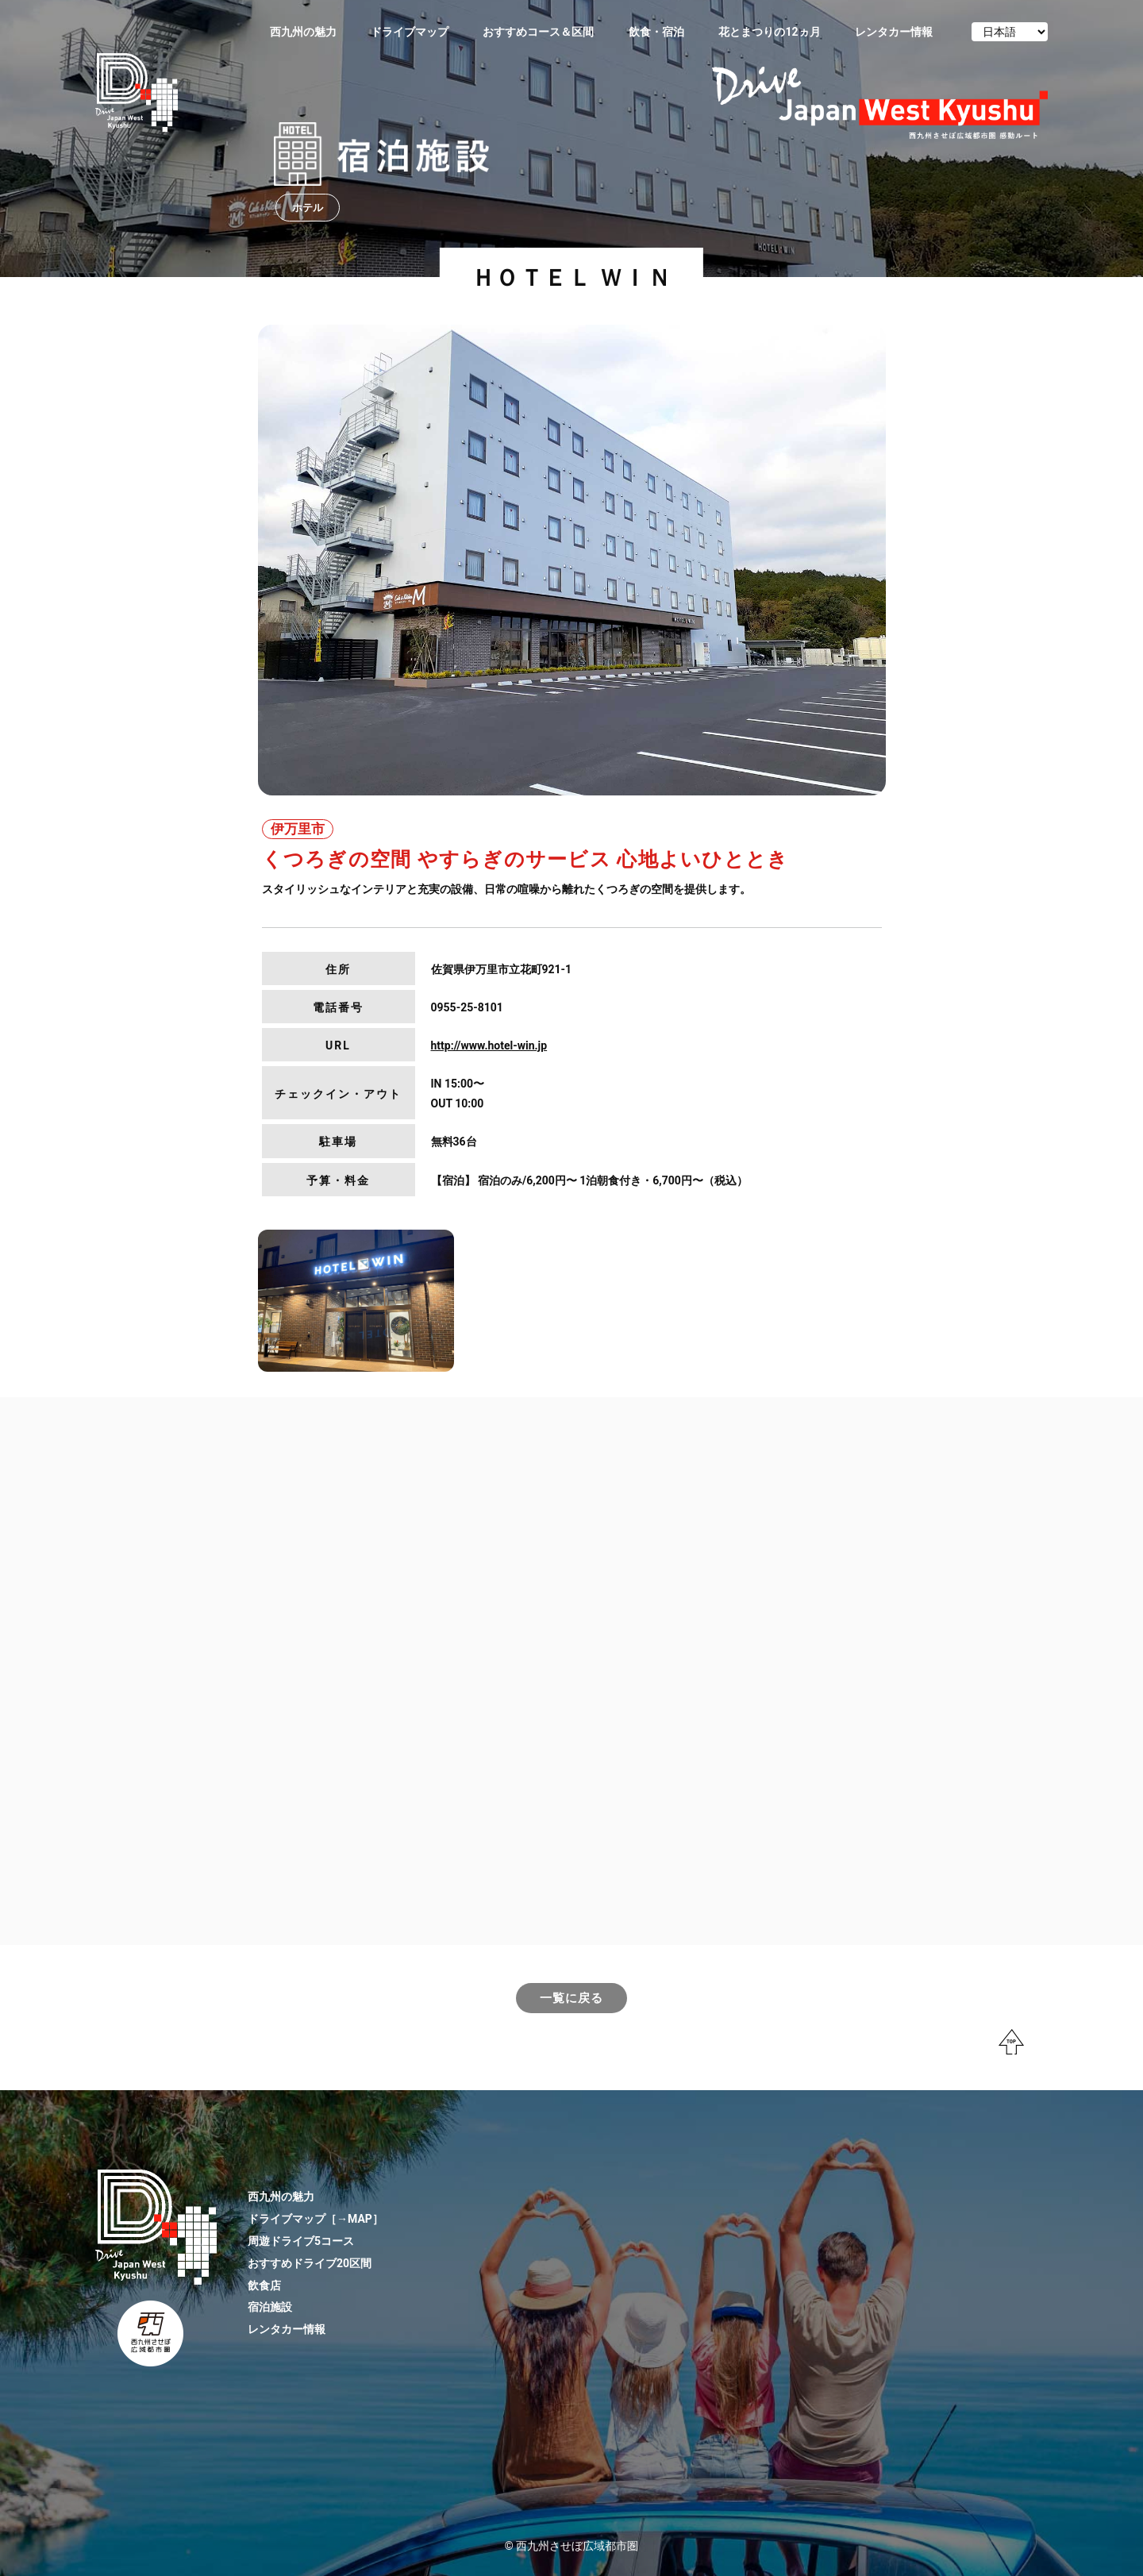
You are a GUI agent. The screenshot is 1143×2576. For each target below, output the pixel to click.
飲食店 (264, 2285)
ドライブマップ (409, 31)
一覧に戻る (571, 1998)
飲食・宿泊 (656, 31)
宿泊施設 (270, 2307)
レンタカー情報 (894, 31)
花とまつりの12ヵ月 (769, 31)
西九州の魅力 (303, 31)
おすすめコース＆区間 (538, 31)
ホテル (307, 208)
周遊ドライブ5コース (301, 2241)
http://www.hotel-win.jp (489, 1045)
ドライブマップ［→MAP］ (315, 2218)
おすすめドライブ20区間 (309, 2263)
